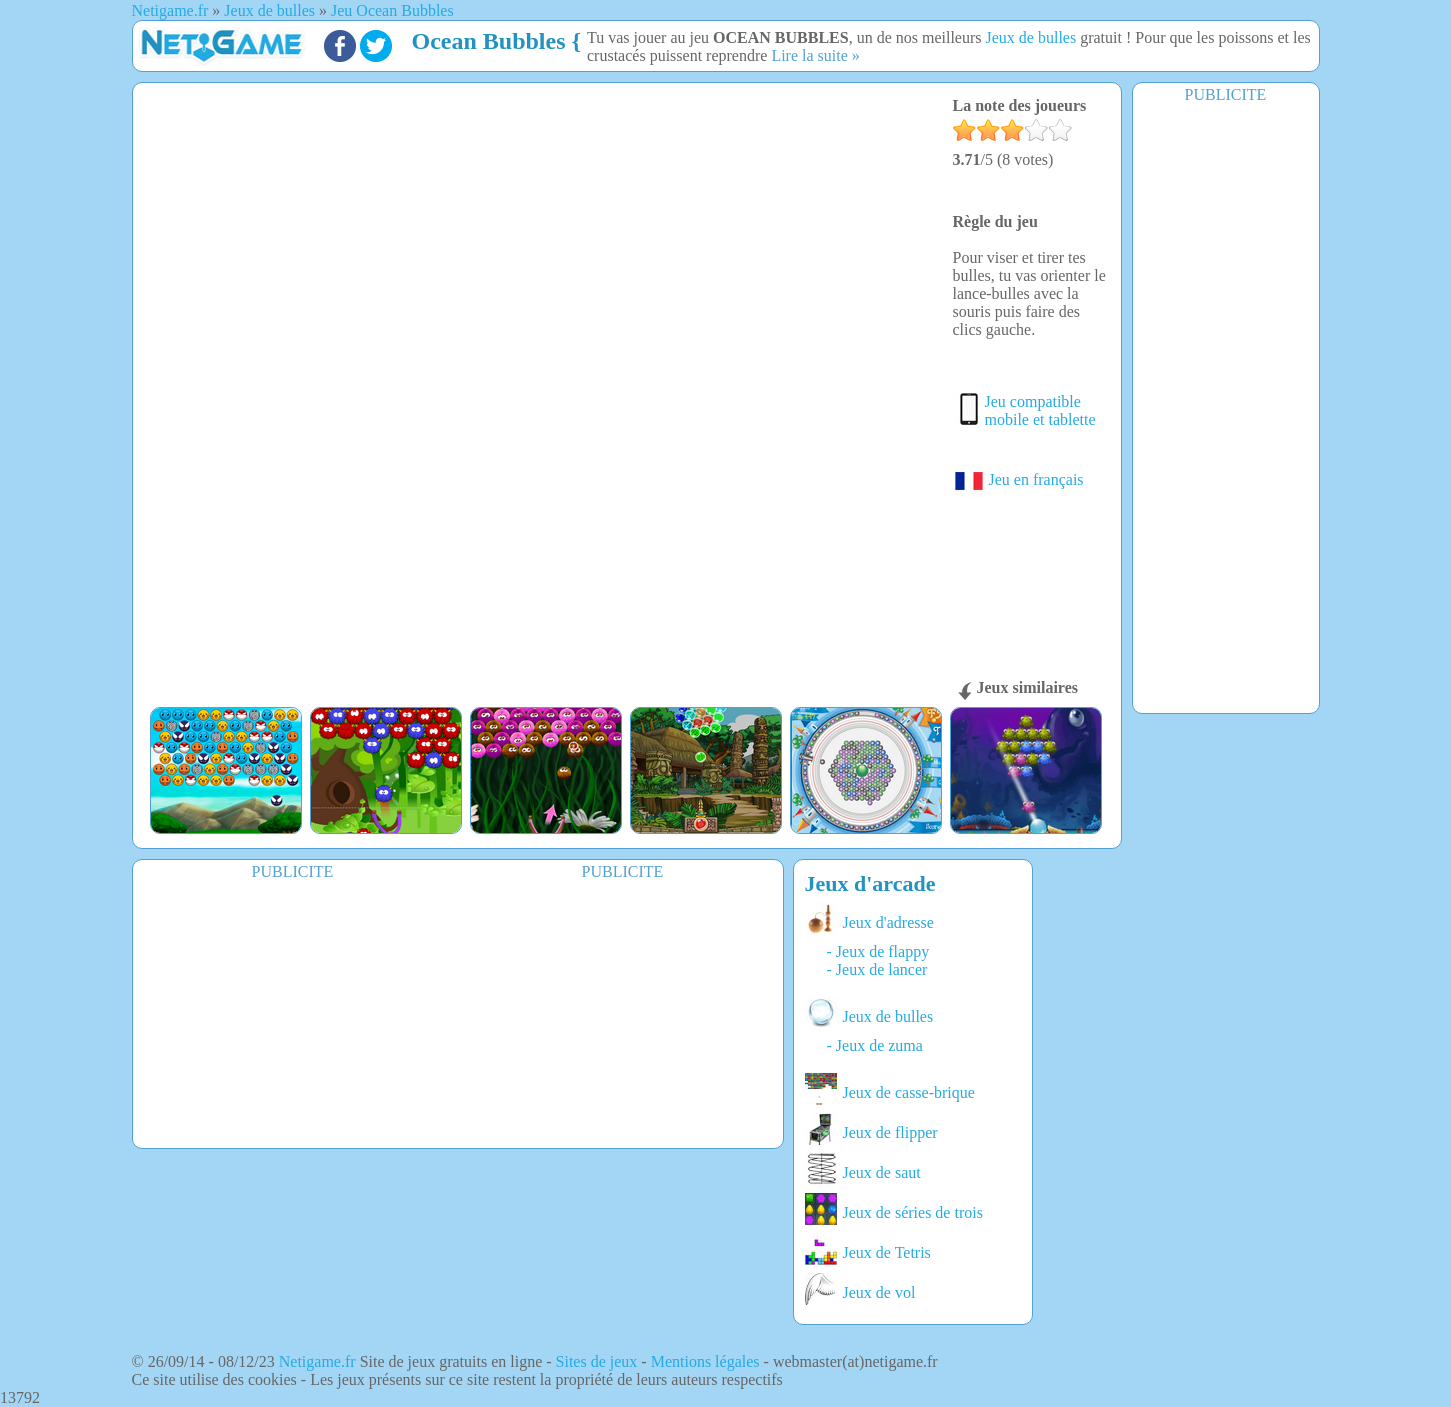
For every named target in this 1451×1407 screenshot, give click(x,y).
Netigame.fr (317, 1361)
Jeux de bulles (1031, 37)
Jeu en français (1018, 479)
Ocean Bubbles (489, 41)
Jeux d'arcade (870, 883)
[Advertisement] (1226, 407)
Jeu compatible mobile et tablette (1040, 410)
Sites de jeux (597, 1361)
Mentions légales (705, 1361)
